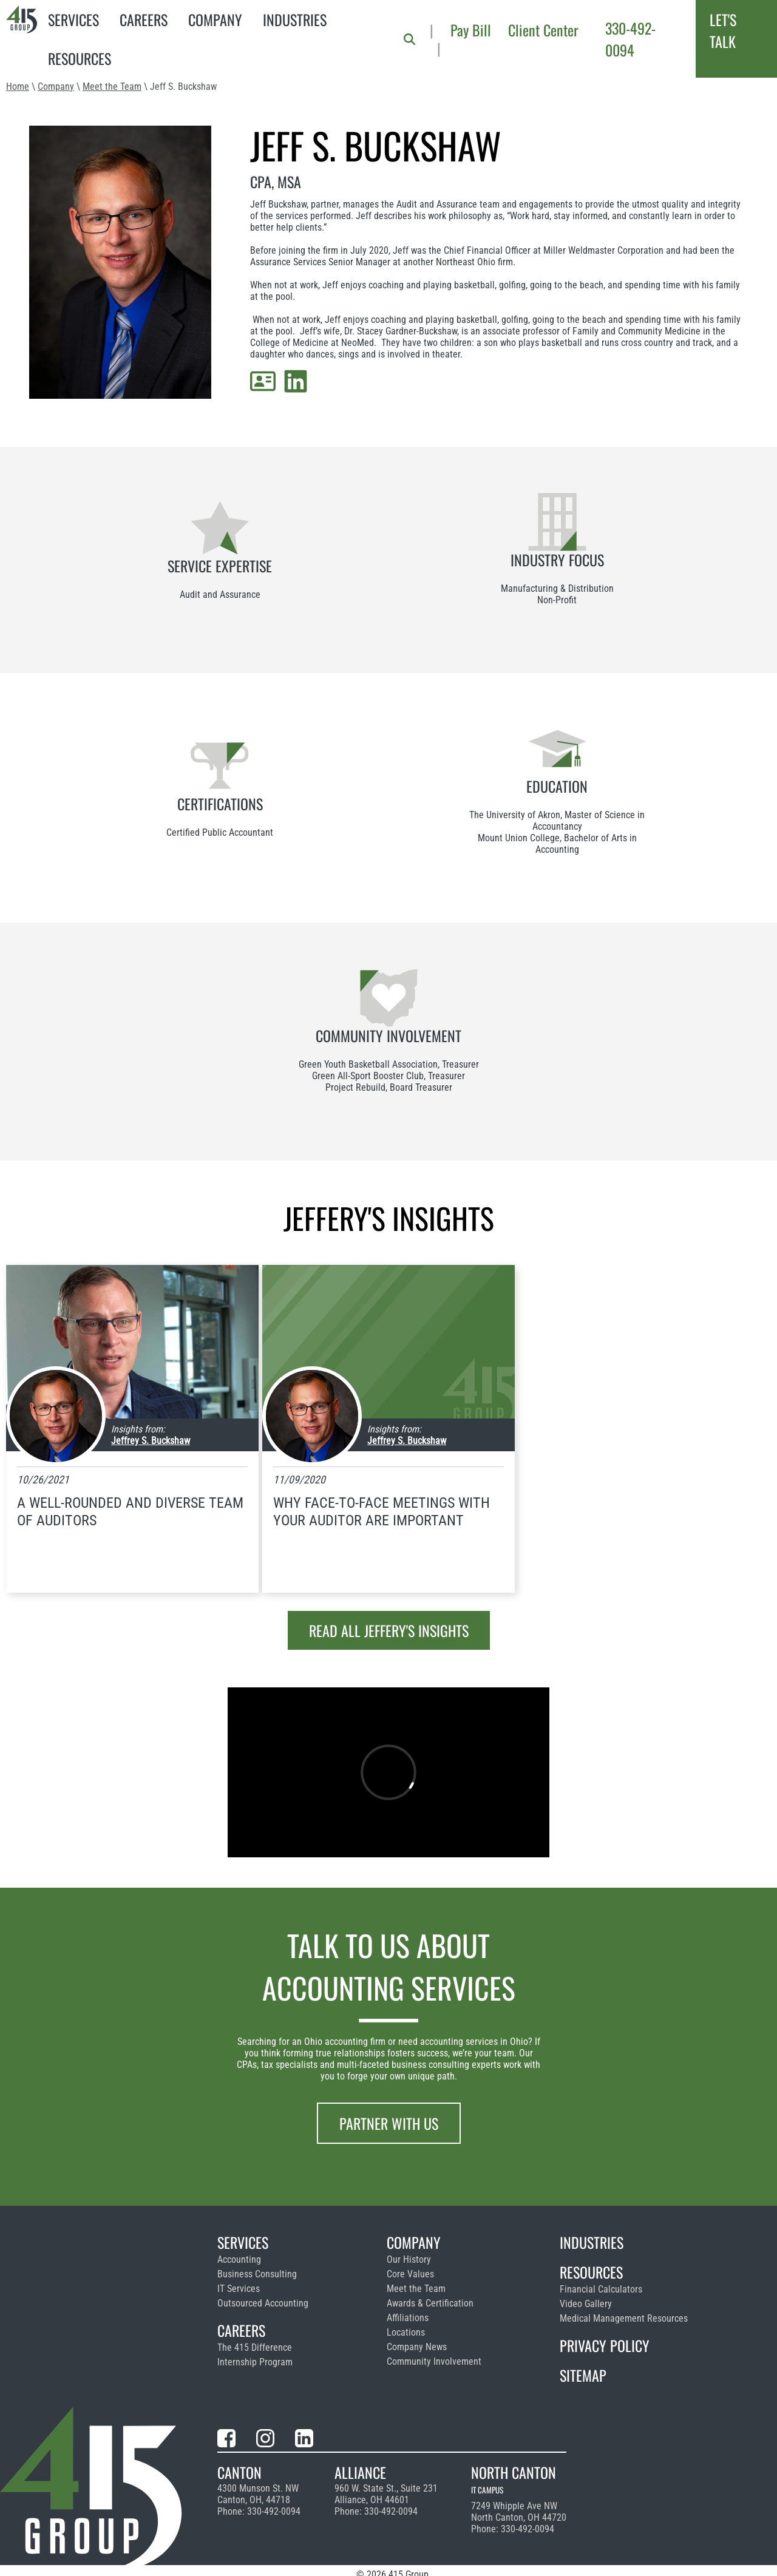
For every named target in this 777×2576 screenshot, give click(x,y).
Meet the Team (112, 86)
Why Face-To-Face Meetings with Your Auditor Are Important (381, 1511)
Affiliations (408, 2317)
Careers (144, 19)
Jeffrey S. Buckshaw (150, 1440)
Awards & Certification (430, 2303)
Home (17, 86)
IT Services (238, 2288)
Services (73, 19)
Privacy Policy (605, 2345)
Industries (295, 19)
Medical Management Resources (624, 2318)
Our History (409, 2259)
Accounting (239, 2259)
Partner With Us (388, 2123)
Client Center (543, 30)
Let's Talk (723, 30)
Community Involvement (434, 2361)
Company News (417, 2347)
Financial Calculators (601, 2289)
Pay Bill (470, 30)
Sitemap (583, 2375)
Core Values (410, 2274)
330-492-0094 (630, 39)
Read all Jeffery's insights (389, 1630)
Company (215, 19)
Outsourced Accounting (262, 2303)
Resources (79, 58)
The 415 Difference (254, 2347)
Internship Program (255, 2362)
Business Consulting (257, 2274)
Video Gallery (586, 2304)
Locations (406, 2332)
